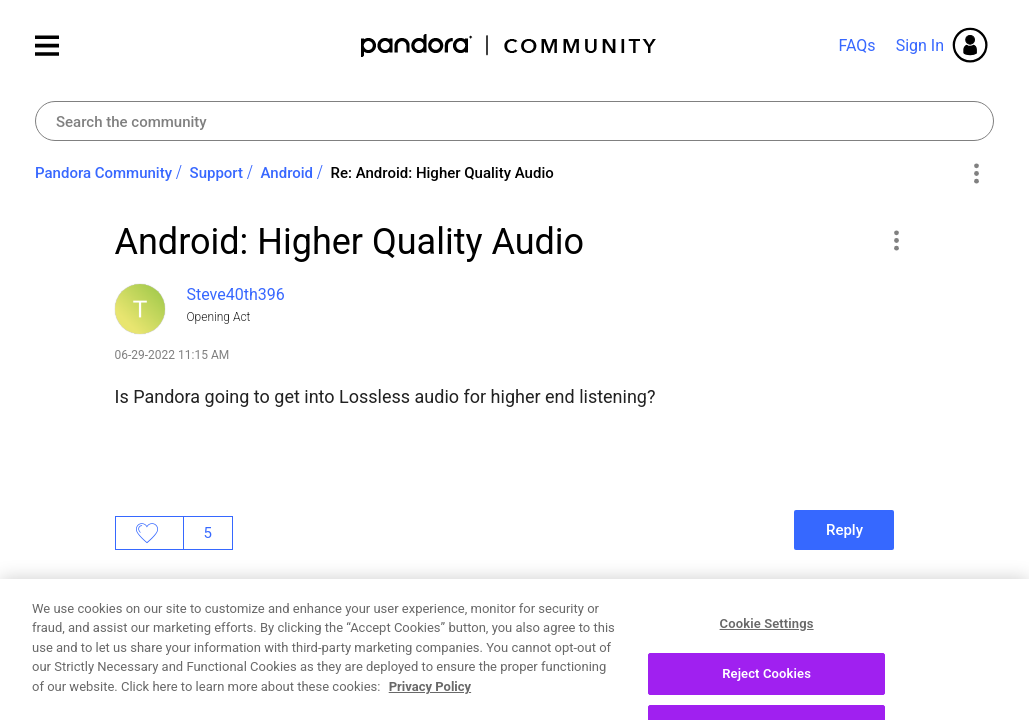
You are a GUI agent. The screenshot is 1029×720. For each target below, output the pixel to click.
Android (287, 173)
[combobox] (514, 121)
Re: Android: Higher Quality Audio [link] (442, 173)
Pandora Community (509, 45)
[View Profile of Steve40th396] (236, 294)
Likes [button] (149, 533)
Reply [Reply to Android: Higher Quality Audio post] (844, 530)
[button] (896, 240)
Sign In (920, 45)
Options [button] (975, 174)
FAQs (856, 45)
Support (216, 173)
